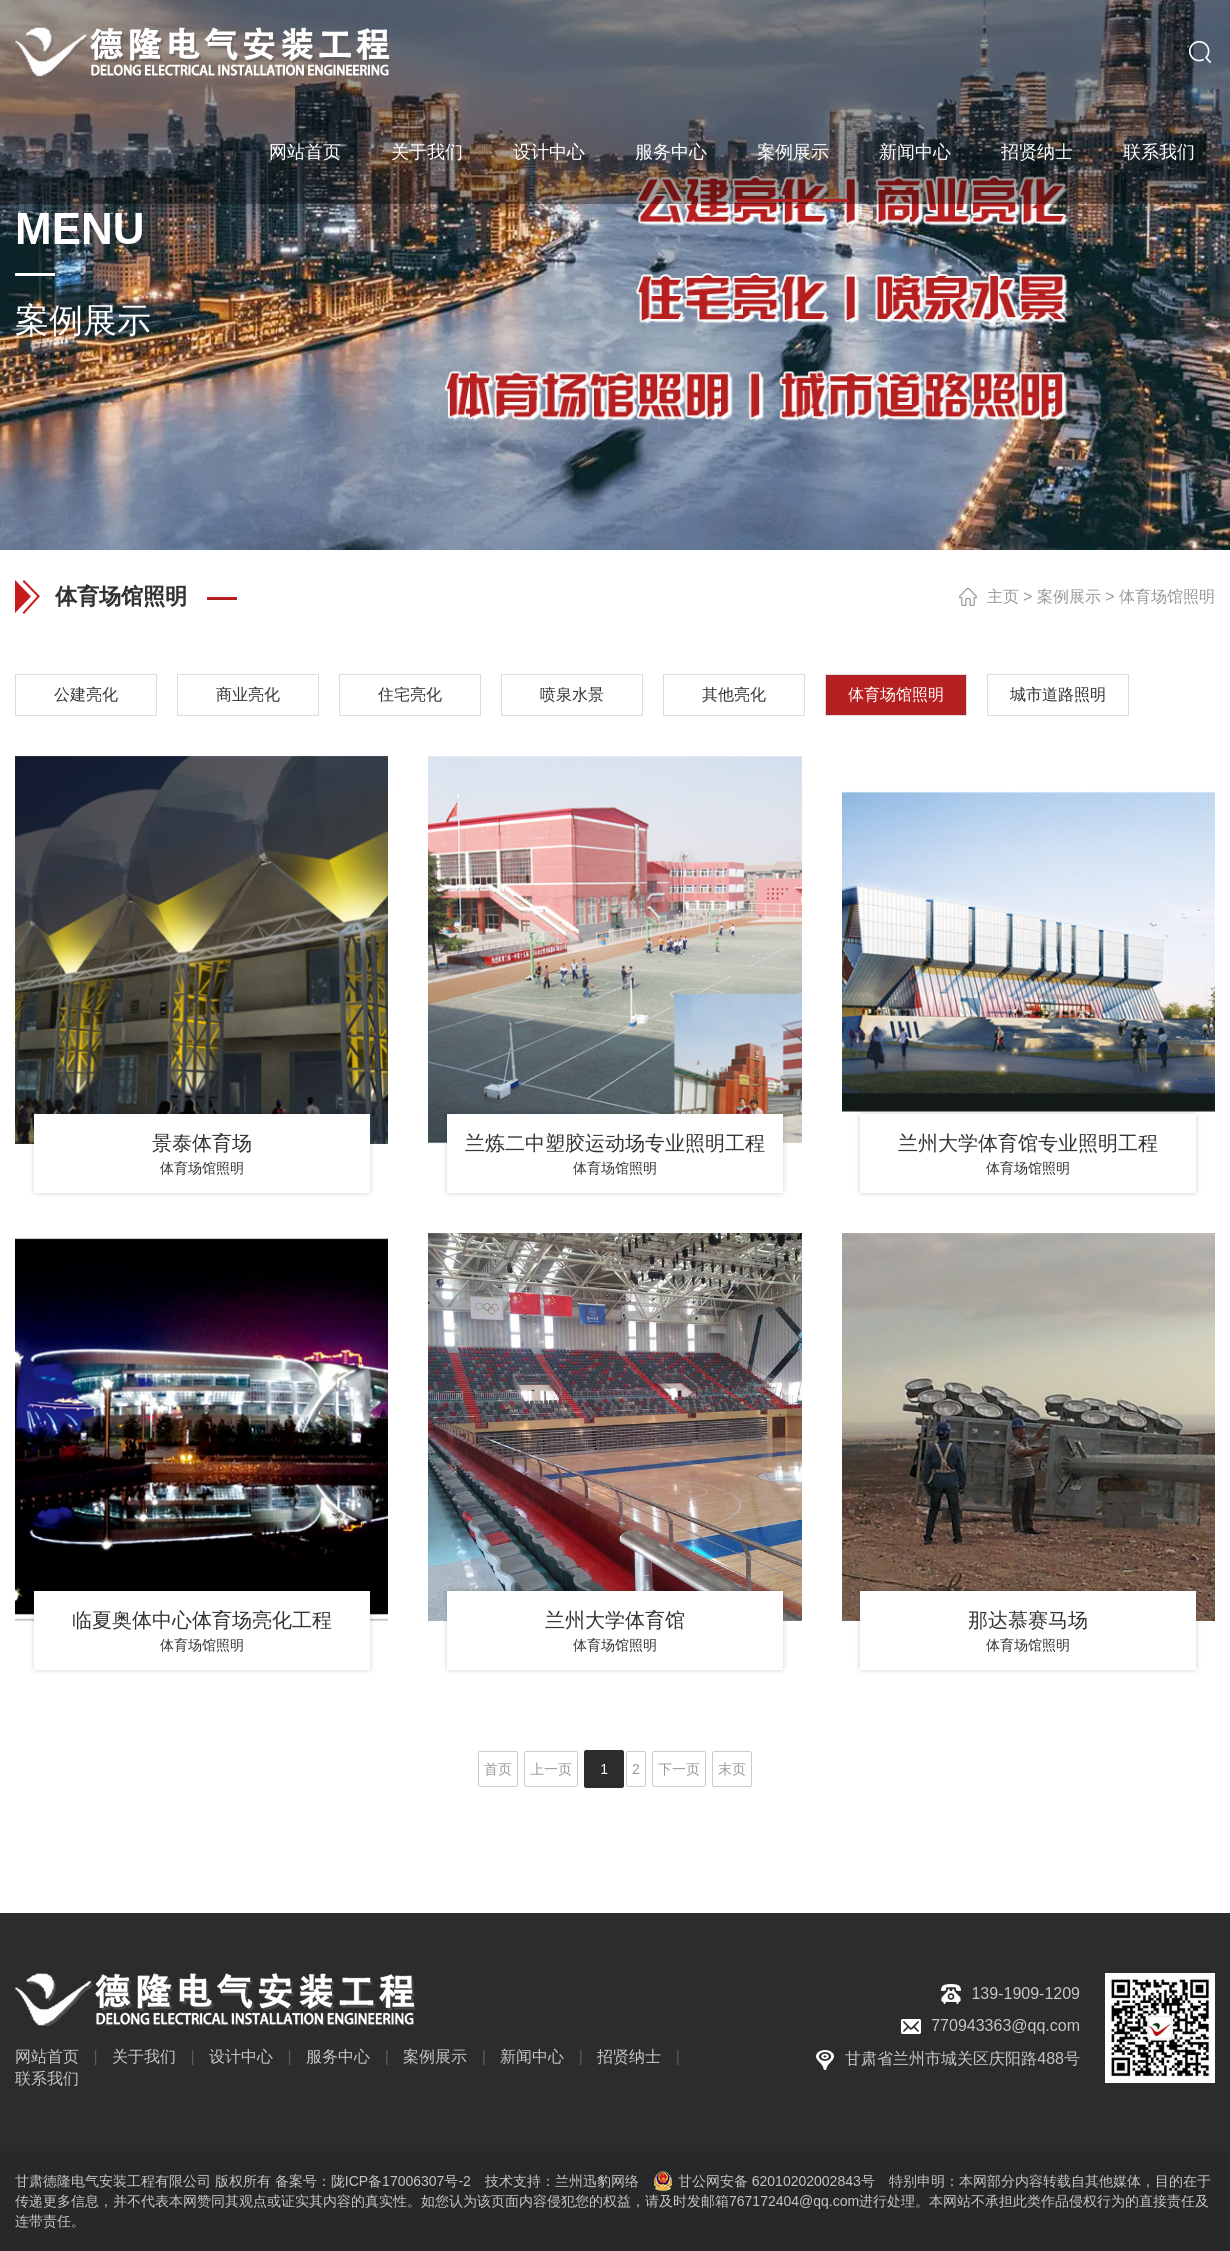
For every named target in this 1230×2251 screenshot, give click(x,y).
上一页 (551, 1769)
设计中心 (549, 150)
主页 (1003, 596)
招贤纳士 (1037, 150)
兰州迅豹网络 (597, 2181)
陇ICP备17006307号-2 (401, 2181)
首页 (498, 1769)
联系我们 (1159, 150)
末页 (732, 1769)
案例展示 (793, 150)
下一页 (679, 1769)
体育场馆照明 (1167, 596)
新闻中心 (915, 150)
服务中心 (671, 150)
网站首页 (305, 150)
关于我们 (427, 150)
